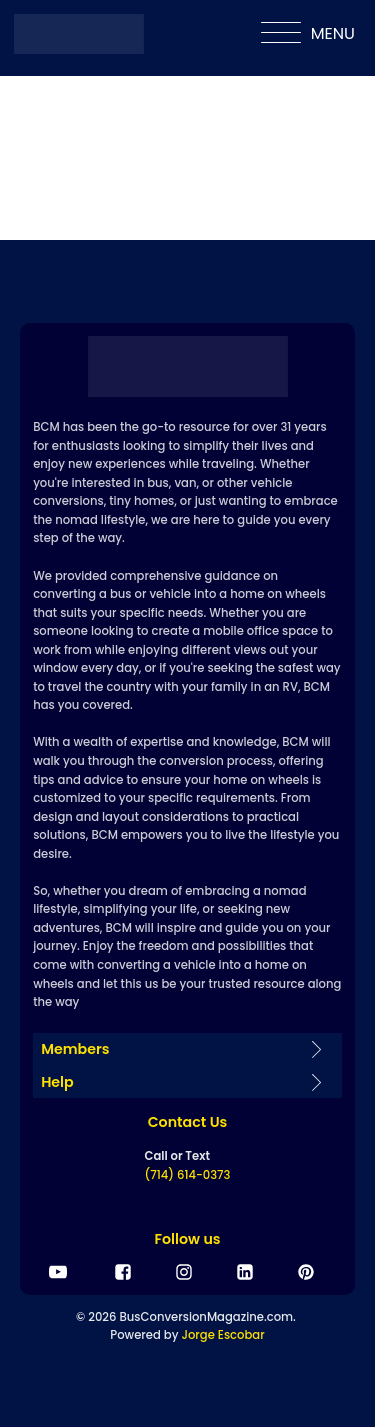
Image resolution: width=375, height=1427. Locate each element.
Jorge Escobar (222, 1335)
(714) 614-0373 (188, 1175)
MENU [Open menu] (308, 34)
